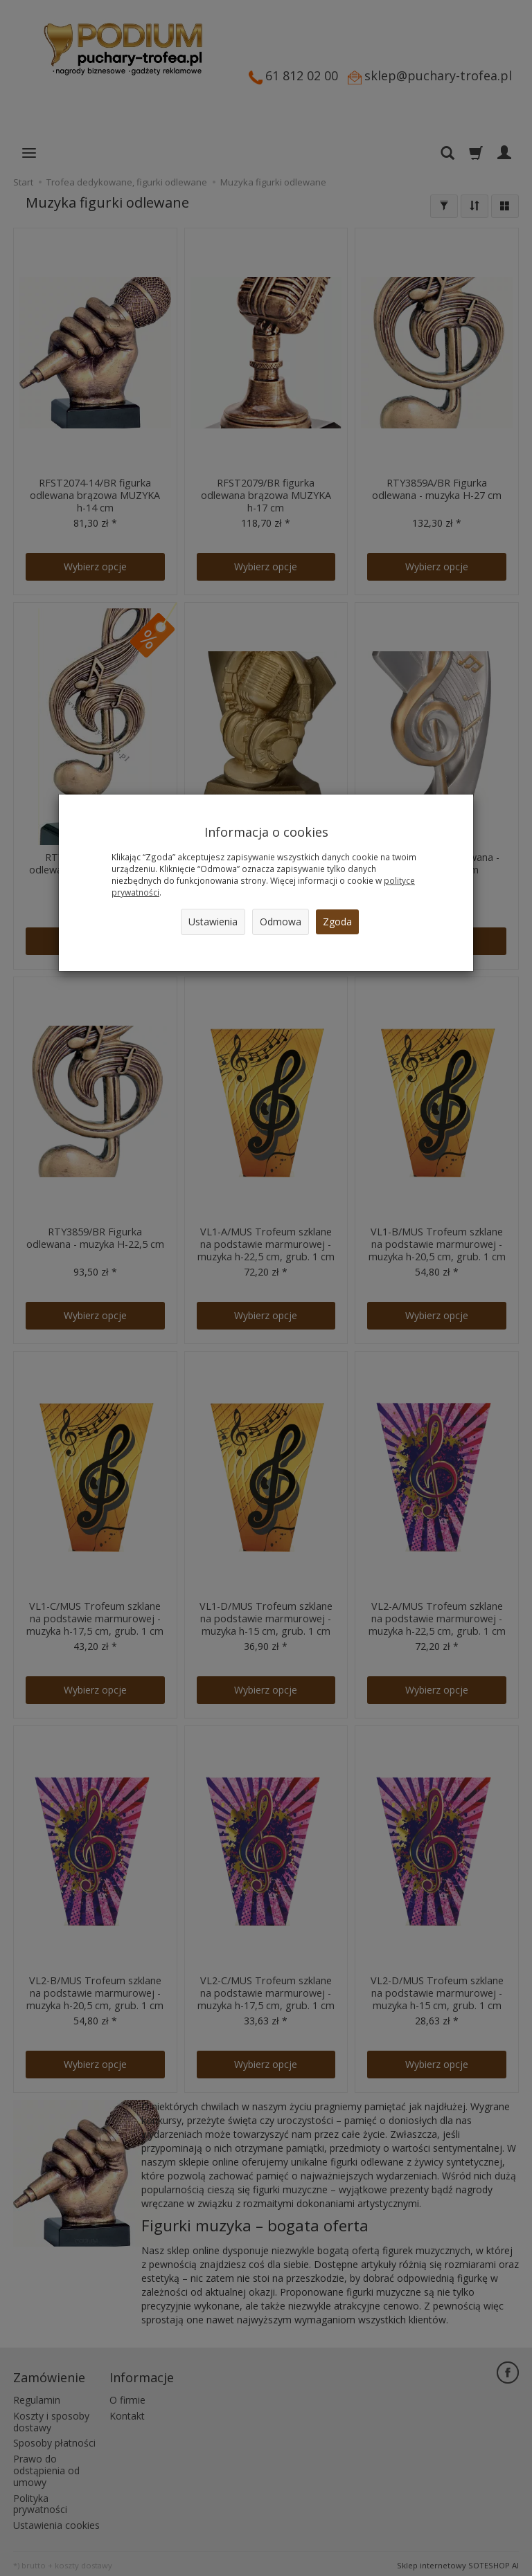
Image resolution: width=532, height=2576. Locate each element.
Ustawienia (213, 921)
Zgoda (337, 921)
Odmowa (280, 921)
